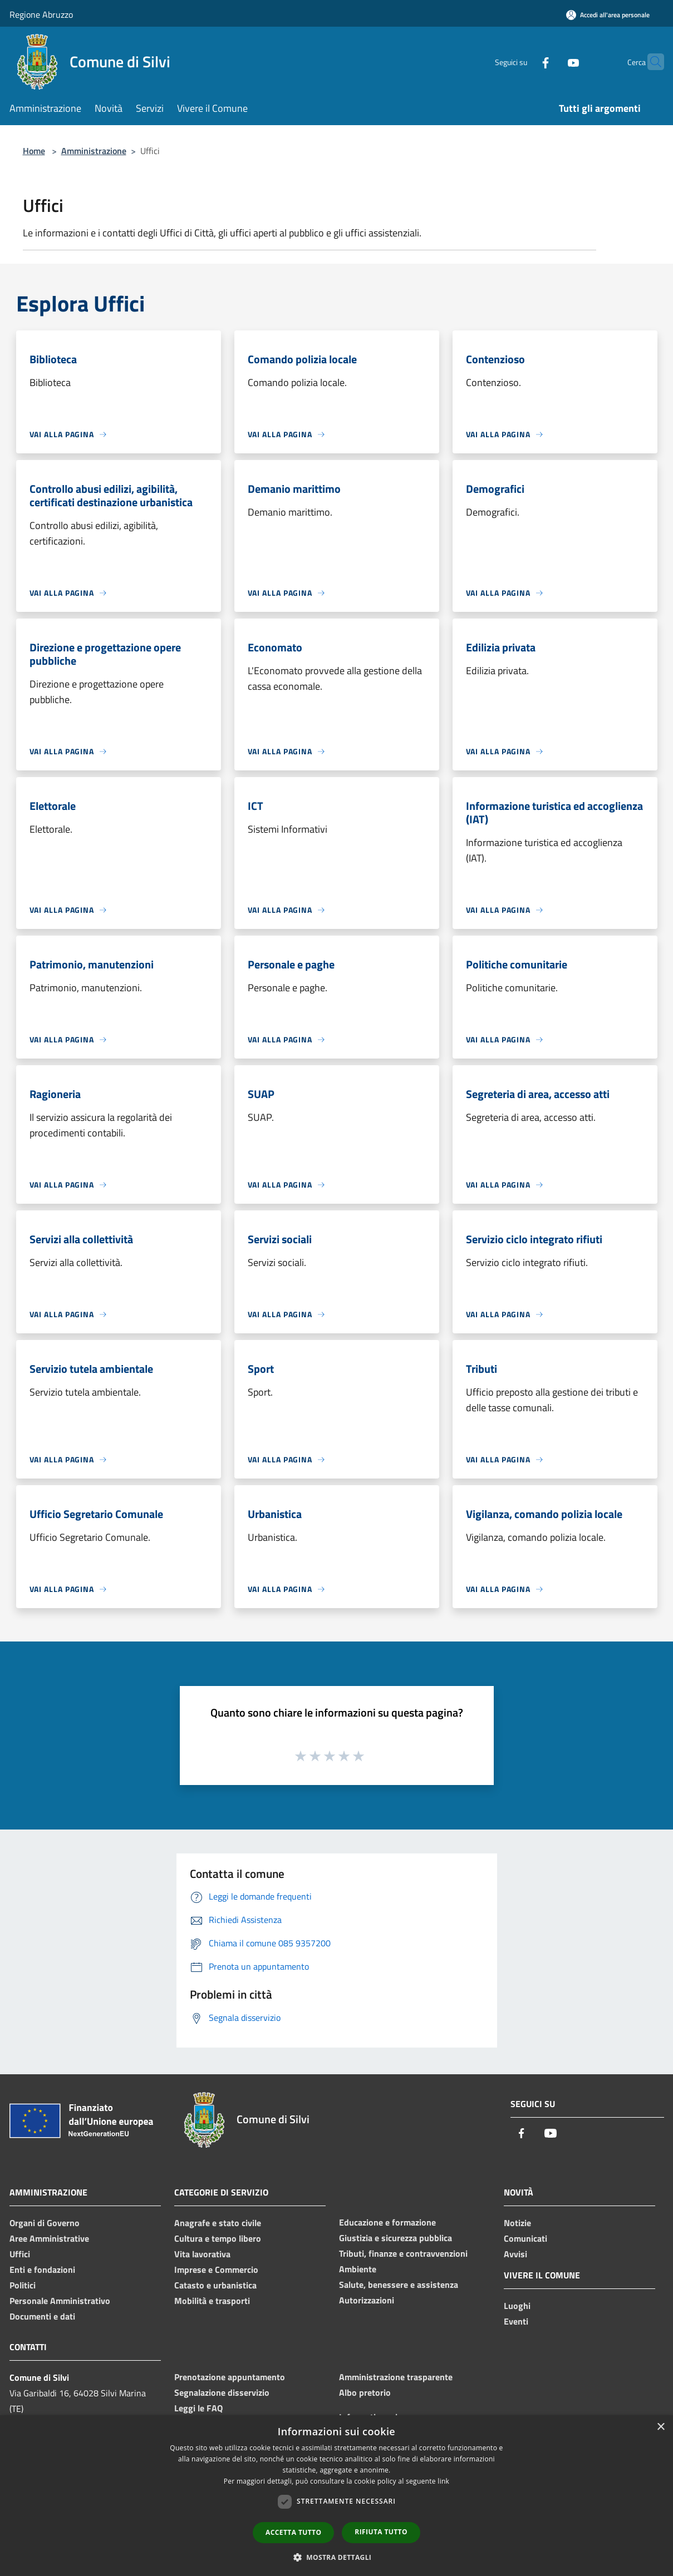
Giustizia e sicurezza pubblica (395, 2237)
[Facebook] (524, 61)
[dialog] (336, 2495)
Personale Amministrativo (59, 2300)
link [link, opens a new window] (443, 2481)
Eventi (516, 2321)
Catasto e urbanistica (215, 2285)
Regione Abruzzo (41, 14)
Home (34, 150)
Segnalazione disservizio (221, 2392)
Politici (22, 2285)
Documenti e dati (42, 2316)
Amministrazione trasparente (396, 2377)
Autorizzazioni (366, 2300)
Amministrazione (93, 150)
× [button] (660, 2427)
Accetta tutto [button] (293, 2532)
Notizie (517, 2222)
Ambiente (357, 2269)
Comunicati (525, 2238)
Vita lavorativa (202, 2254)
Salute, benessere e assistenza (398, 2284)
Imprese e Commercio (216, 2269)
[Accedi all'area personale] (608, 15)
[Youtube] (552, 61)
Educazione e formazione (387, 2222)
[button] (337, 2557)
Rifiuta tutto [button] (381, 2532)
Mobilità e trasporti (212, 2300)
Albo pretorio (365, 2392)
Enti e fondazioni (42, 2269)
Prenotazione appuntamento (229, 2377)
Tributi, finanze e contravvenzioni (403, 2253)
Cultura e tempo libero (217, 2238)
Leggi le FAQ (198, 2408)
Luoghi (517, 2305)
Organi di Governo (44, 2222)
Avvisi (515, 2254)
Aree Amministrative (49, 2238)
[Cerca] (650, 61)
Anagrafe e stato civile (217, 2222)
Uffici (19, 2254)
